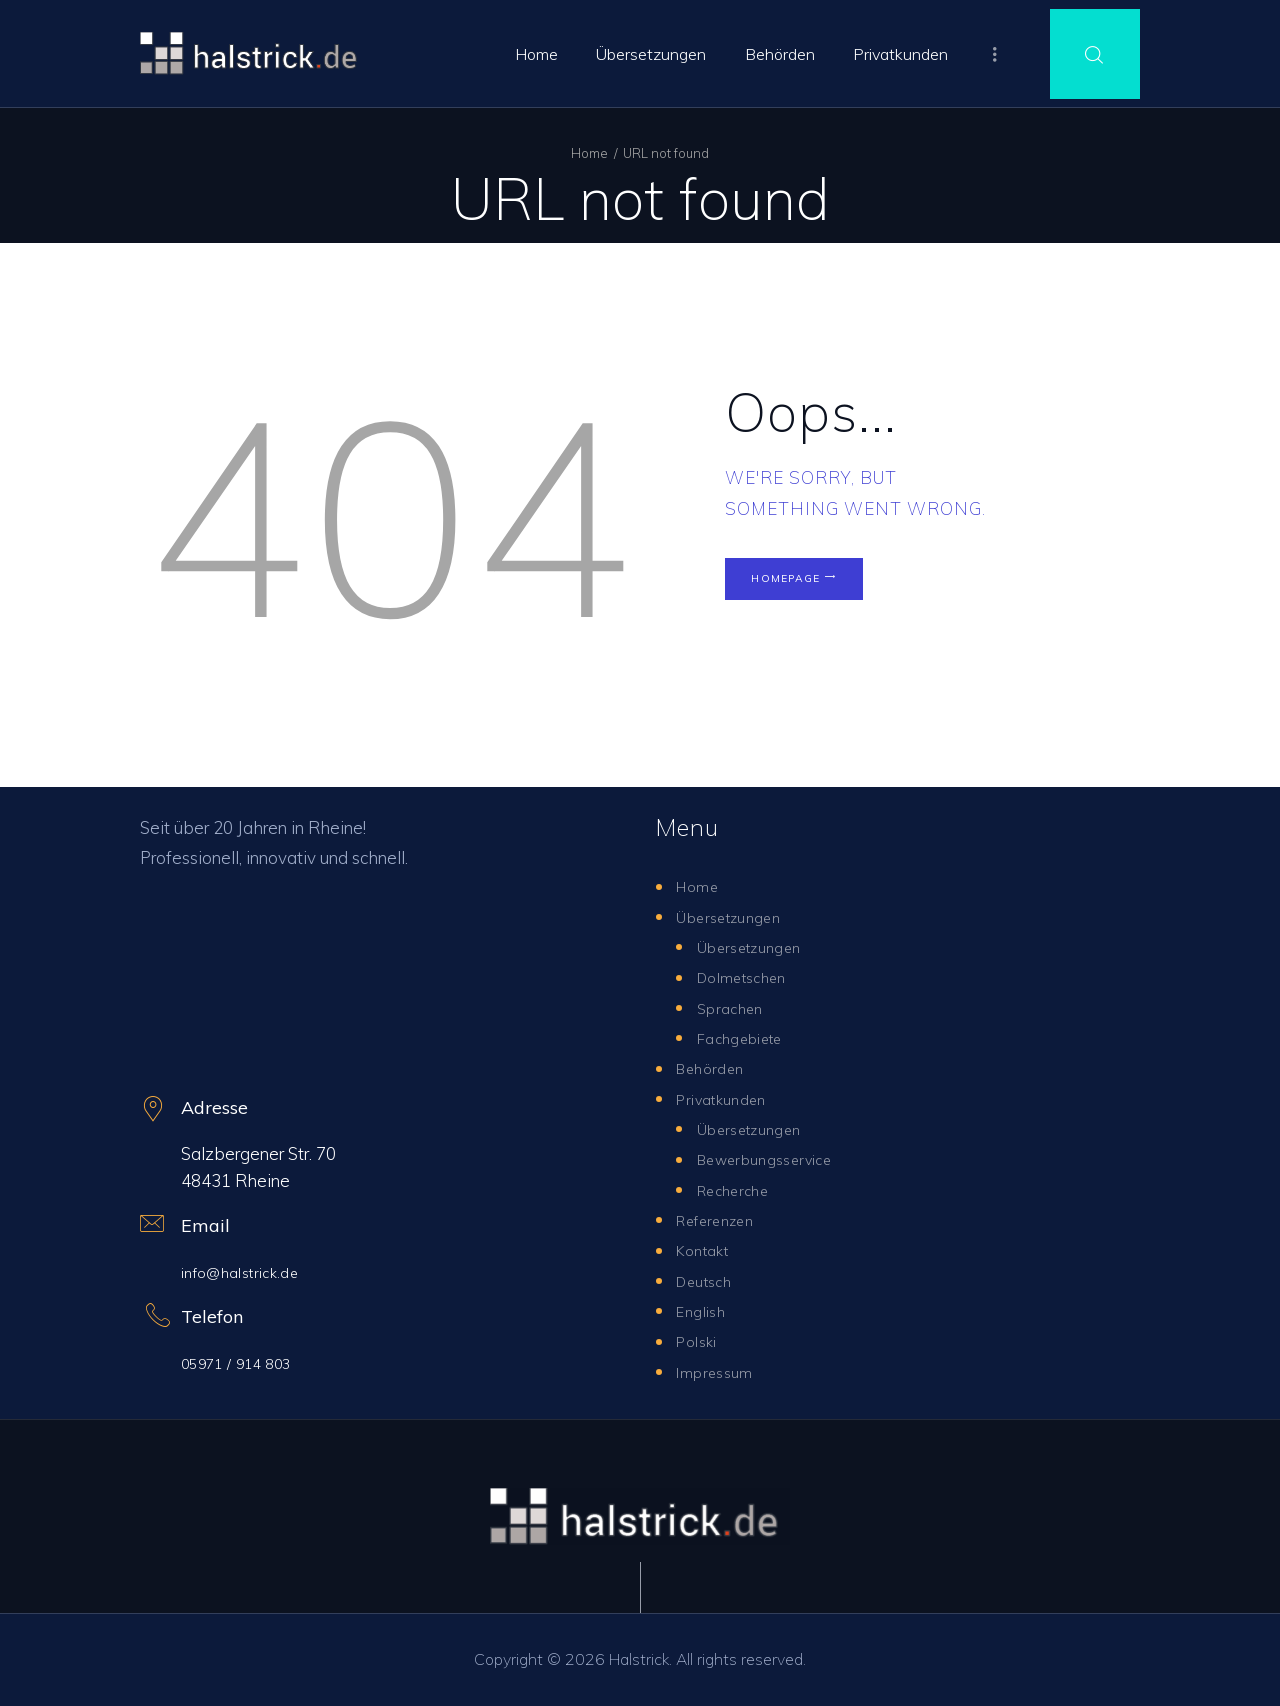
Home (589, 153)
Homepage (810, 589)
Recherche (738, 1189)
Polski (699, 1340)
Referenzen (721, 1219)
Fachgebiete (746, 1037)
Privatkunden (726, 1098)
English (703, 1310)
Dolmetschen (748, 976)
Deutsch (708, 1280)
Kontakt (706, 1249)
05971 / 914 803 (244, 1362)
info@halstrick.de (247, 1271)
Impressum (718, 1371)
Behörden (714, 1067)
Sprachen (733, 1007)
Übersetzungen (735, 916)
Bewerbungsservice (774, 1158)
